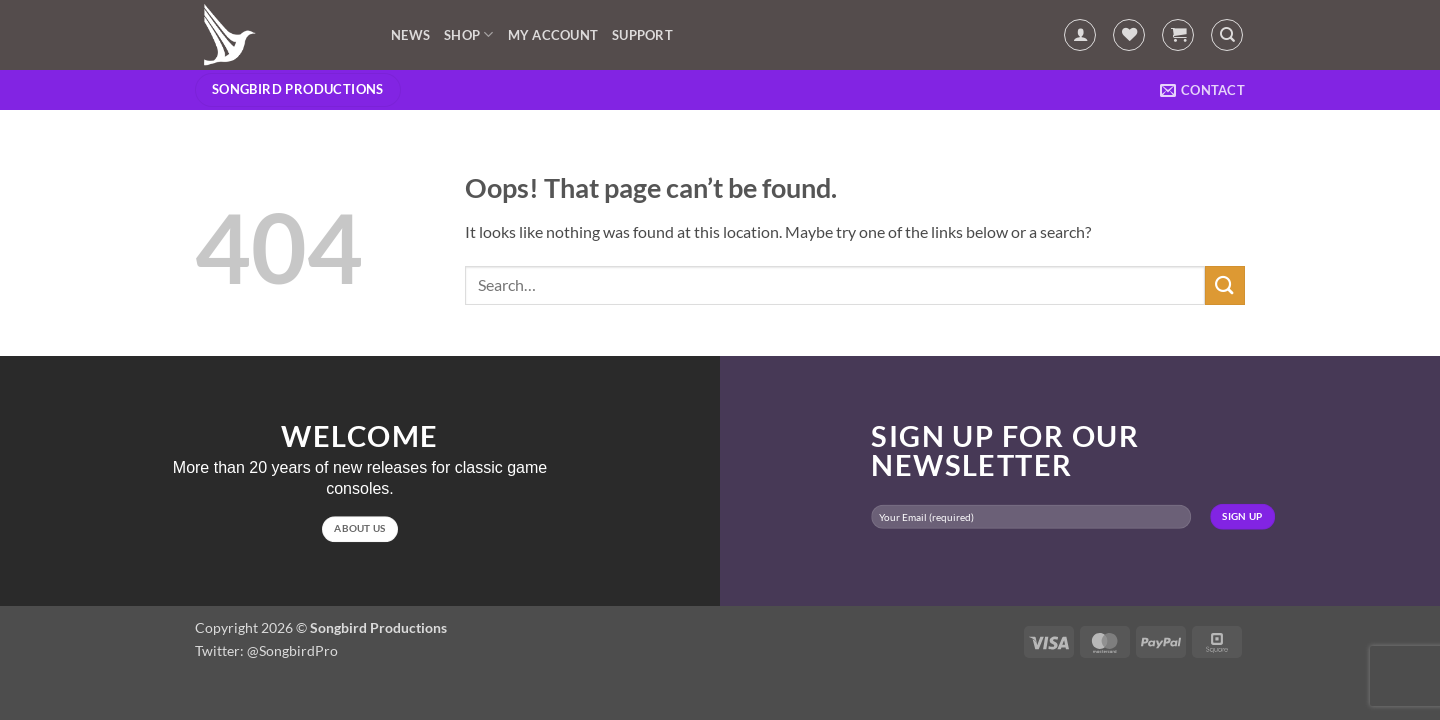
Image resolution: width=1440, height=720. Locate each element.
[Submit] (1225, 285)
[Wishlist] (1129, 35)
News (410, 35)
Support (642, 35)
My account (553, 35)
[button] (1080, 35)
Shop (468, 34)
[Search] (1227, 35)
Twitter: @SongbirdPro (266, 650)
